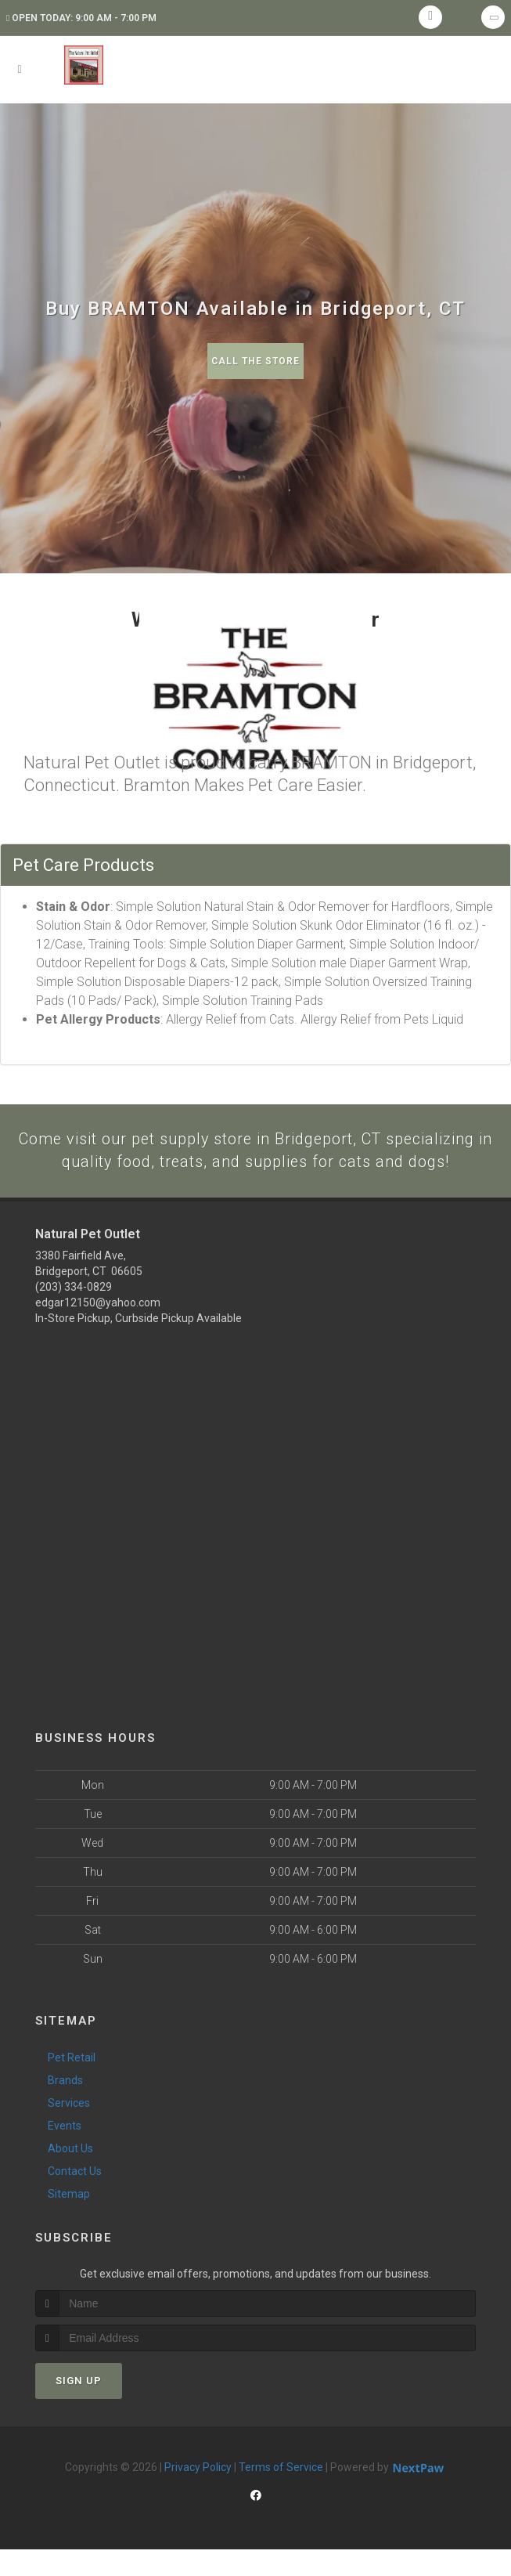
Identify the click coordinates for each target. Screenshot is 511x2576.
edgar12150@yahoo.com (97, 1329)
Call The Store (255, 361)
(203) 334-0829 (73, 1313)
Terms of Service (281, 2493)
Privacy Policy (198, 2493)
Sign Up (79, 2407)
